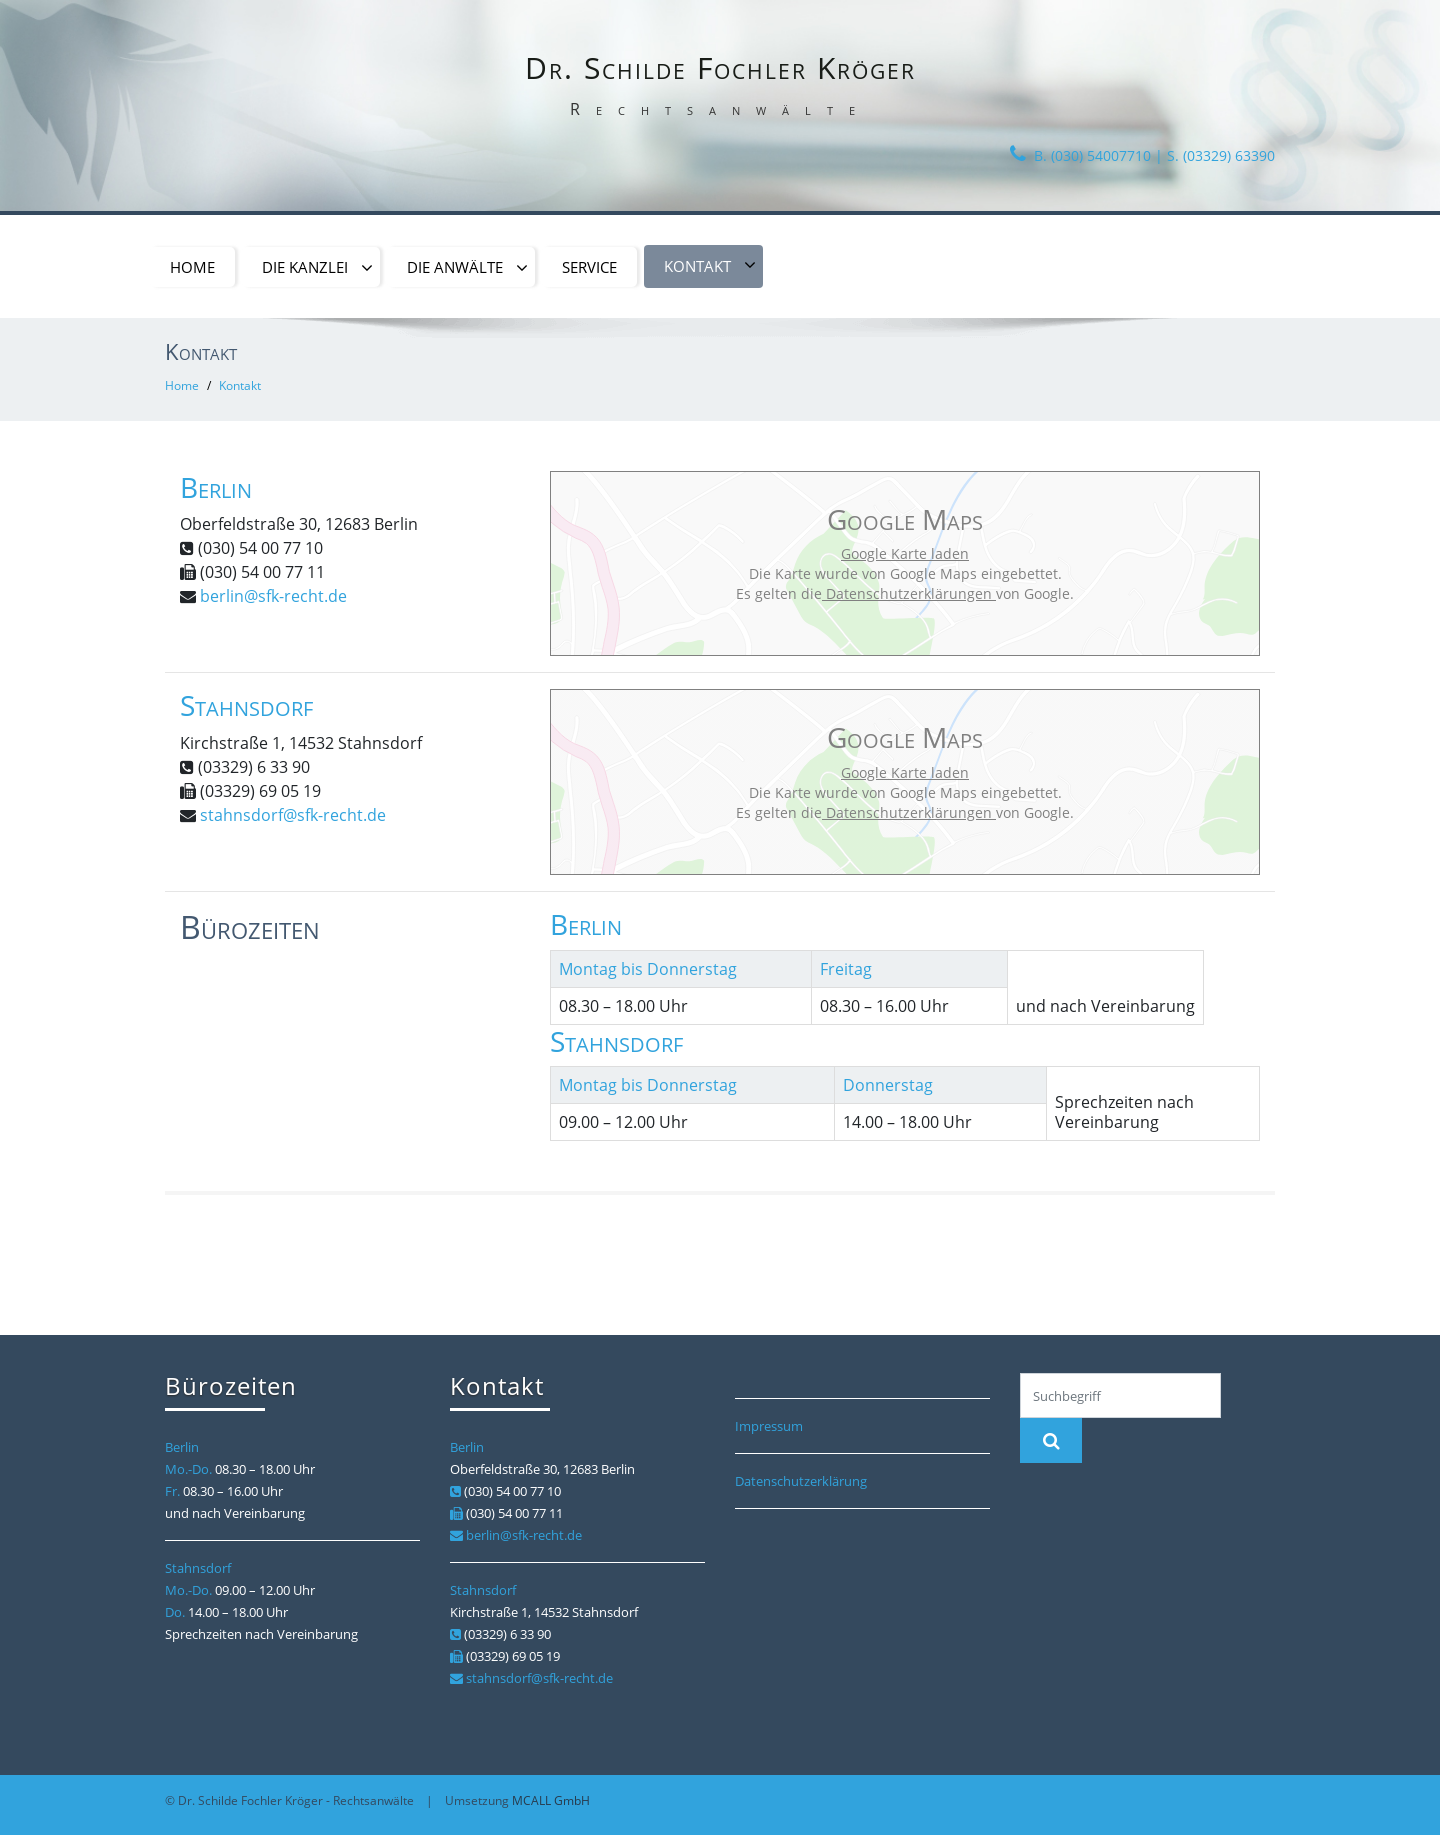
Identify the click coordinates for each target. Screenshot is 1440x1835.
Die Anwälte (467, 268)
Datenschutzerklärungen (909, 593)
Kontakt (710, 266)
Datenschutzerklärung (801, 1481)
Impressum (769, 1426)
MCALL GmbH (551, 1800)
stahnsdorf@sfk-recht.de (293, 815)
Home (192, 267)
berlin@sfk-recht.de (273, 596)
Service (589, 267)
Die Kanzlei (317, 268)
